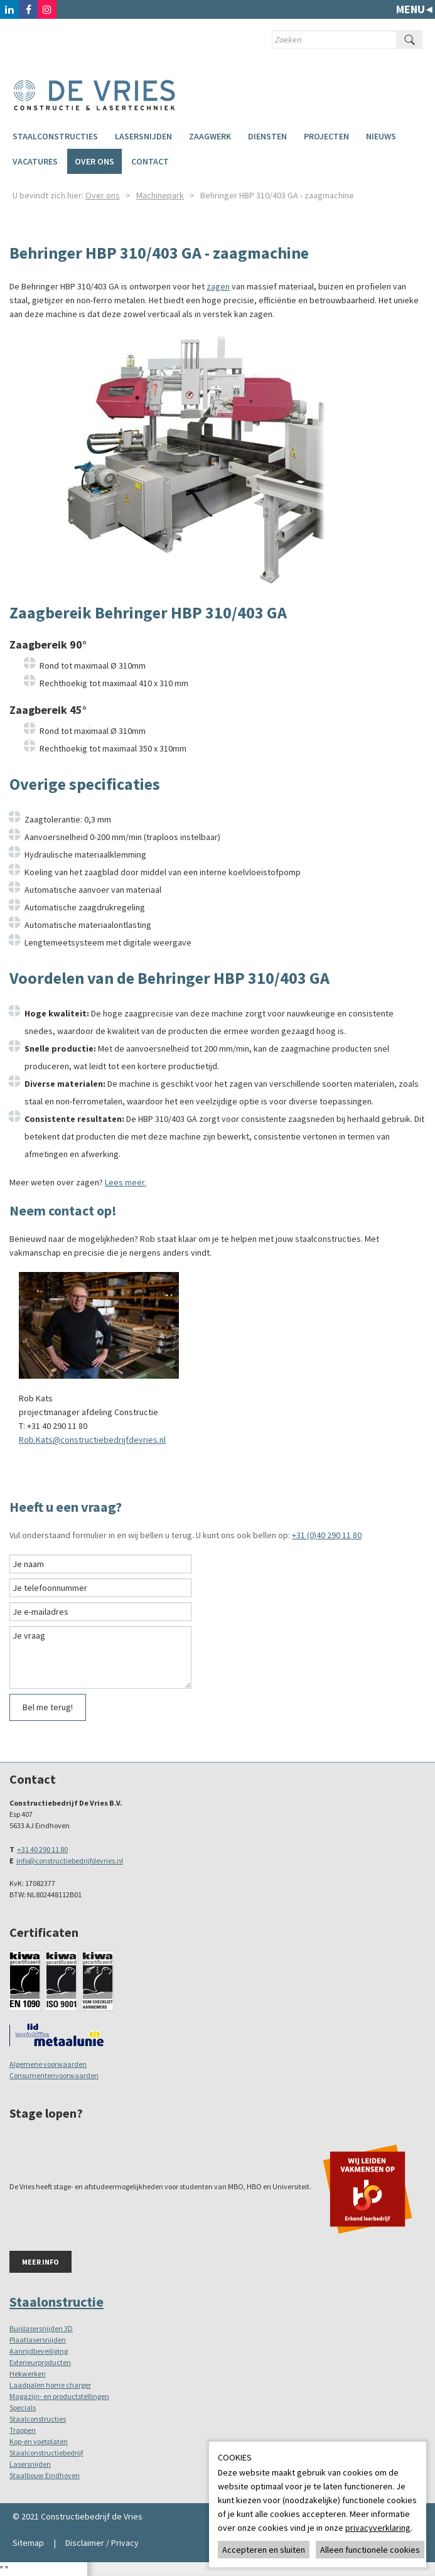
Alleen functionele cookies (370, 2549)
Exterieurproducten (40, 2362)
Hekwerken (27, 2373)
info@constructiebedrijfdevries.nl (69, 1860)
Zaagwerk (210, 136)
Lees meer (124, 1182)
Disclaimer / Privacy (102, 2542)
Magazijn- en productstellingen (59, 2396)
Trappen (22, 2430)
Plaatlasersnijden (37, 2339)
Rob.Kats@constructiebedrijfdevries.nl (92, 1439)
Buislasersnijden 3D (41, 2328)
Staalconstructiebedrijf (46, 2452)
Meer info (40, 2261)
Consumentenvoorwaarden (54, 2075)
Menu (410, 9)
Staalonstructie (56, 2301)
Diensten (267, 136)
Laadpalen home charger (50, 2385)
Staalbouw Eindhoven (44, 2475)
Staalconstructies (55, 136)
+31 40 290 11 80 (42, 1849)
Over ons (94, 161)
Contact (150, 161)
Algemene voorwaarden (48, 2064)
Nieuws (381, 136)
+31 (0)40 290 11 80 (327, 1535)
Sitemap (28, 2542)
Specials (22, 2407)
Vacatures (35, 161)
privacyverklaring (378, 2527)
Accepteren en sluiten (263, 2549)
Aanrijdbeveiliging (38, 2351)
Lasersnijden (143, 136)
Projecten (326, 136)
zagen (218, 286)
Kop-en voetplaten (38, 2441)
